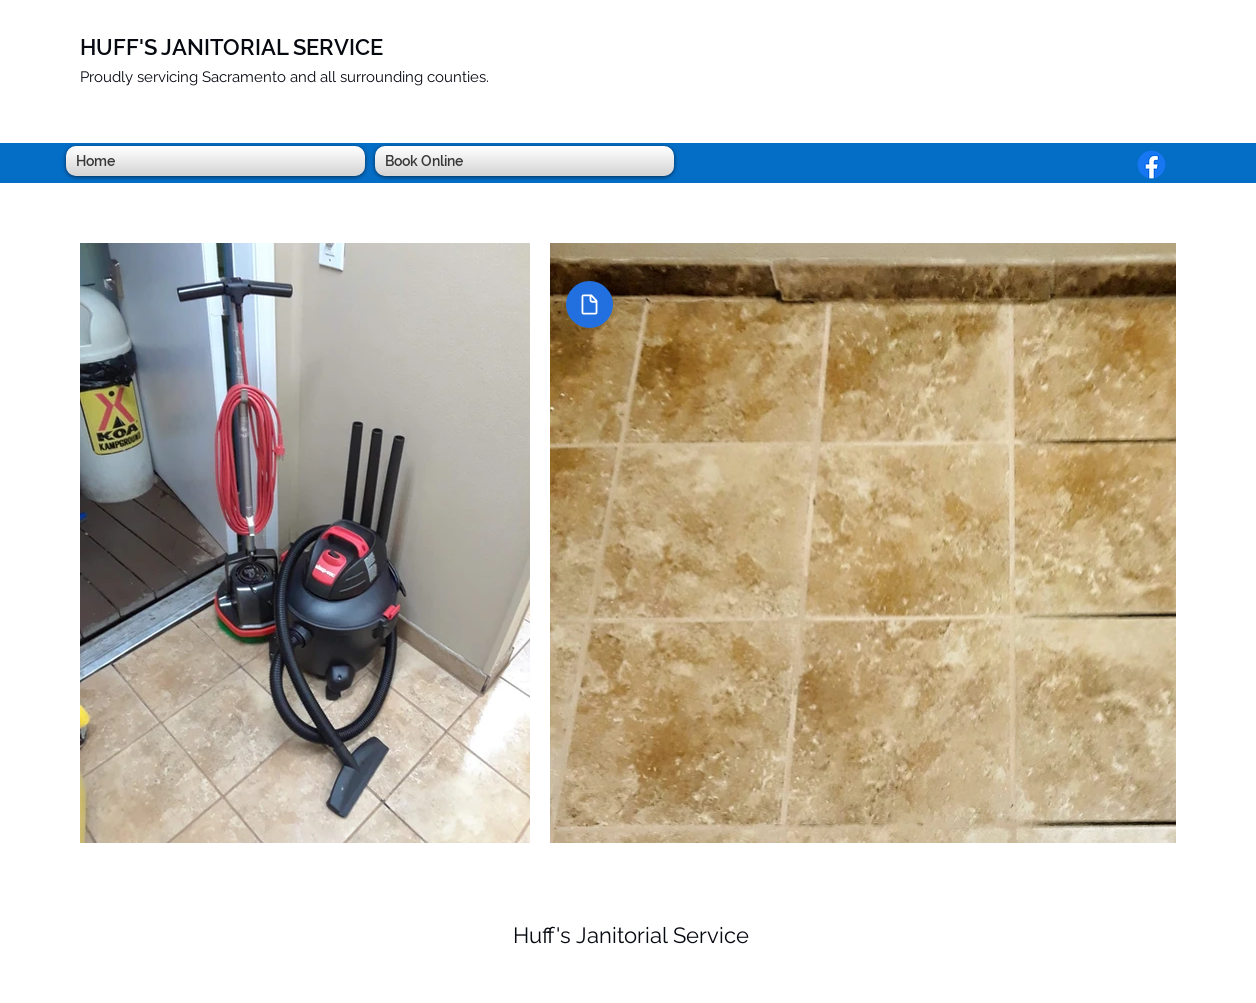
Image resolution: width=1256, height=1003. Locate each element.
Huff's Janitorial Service (631, 935)
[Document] (589, 304)
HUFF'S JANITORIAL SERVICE (231, 47)
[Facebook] (1151, 164)
